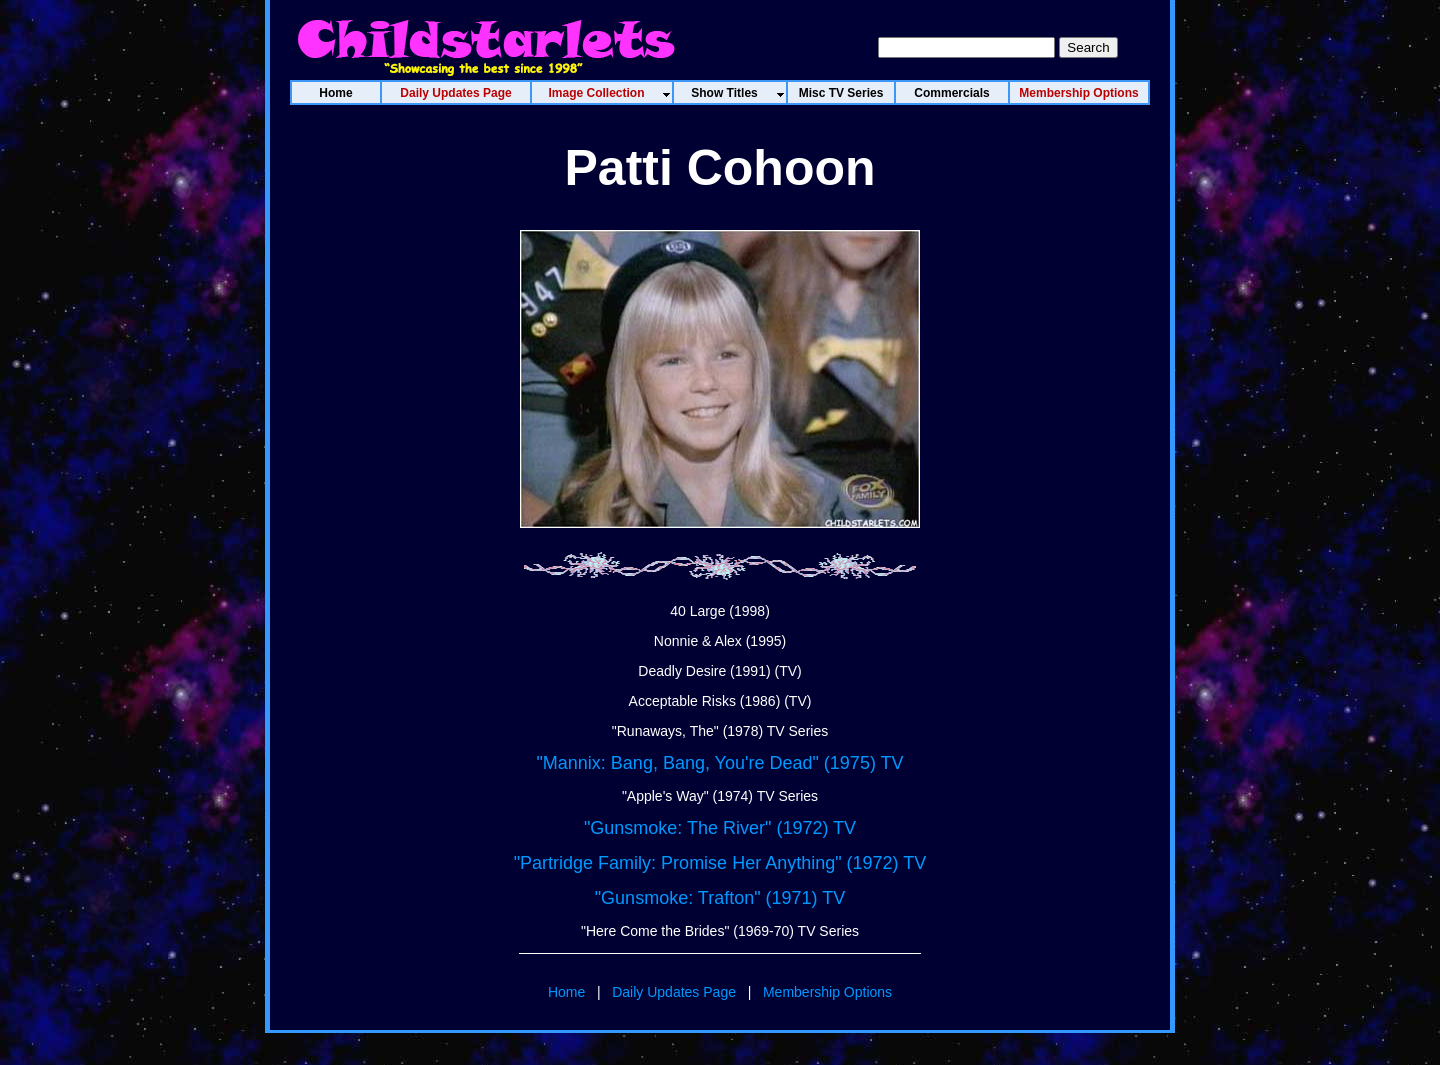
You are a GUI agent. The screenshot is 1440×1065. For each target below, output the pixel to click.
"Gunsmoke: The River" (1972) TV (720, 828)
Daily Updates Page (674, 992)
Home (566, 992)
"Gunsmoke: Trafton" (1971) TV (720, 898)
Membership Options (827, 992)
